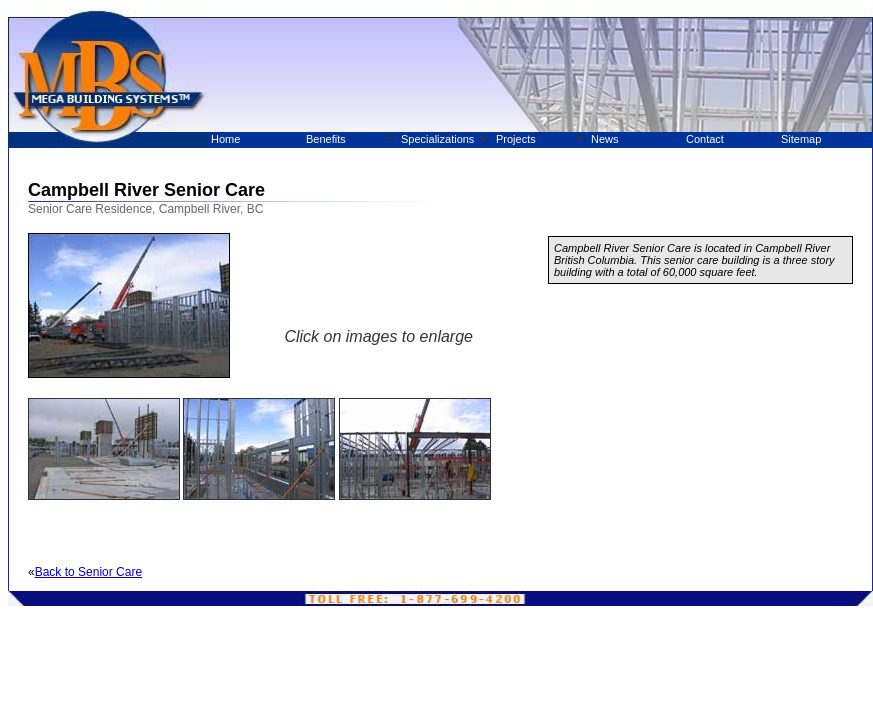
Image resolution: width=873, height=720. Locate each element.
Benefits (326, 139)
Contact (705, 139)
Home (225, 139)
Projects (516, 139)
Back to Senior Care (88, 572)
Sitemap (801, 139)
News (605, 139)
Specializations (437, 139)
